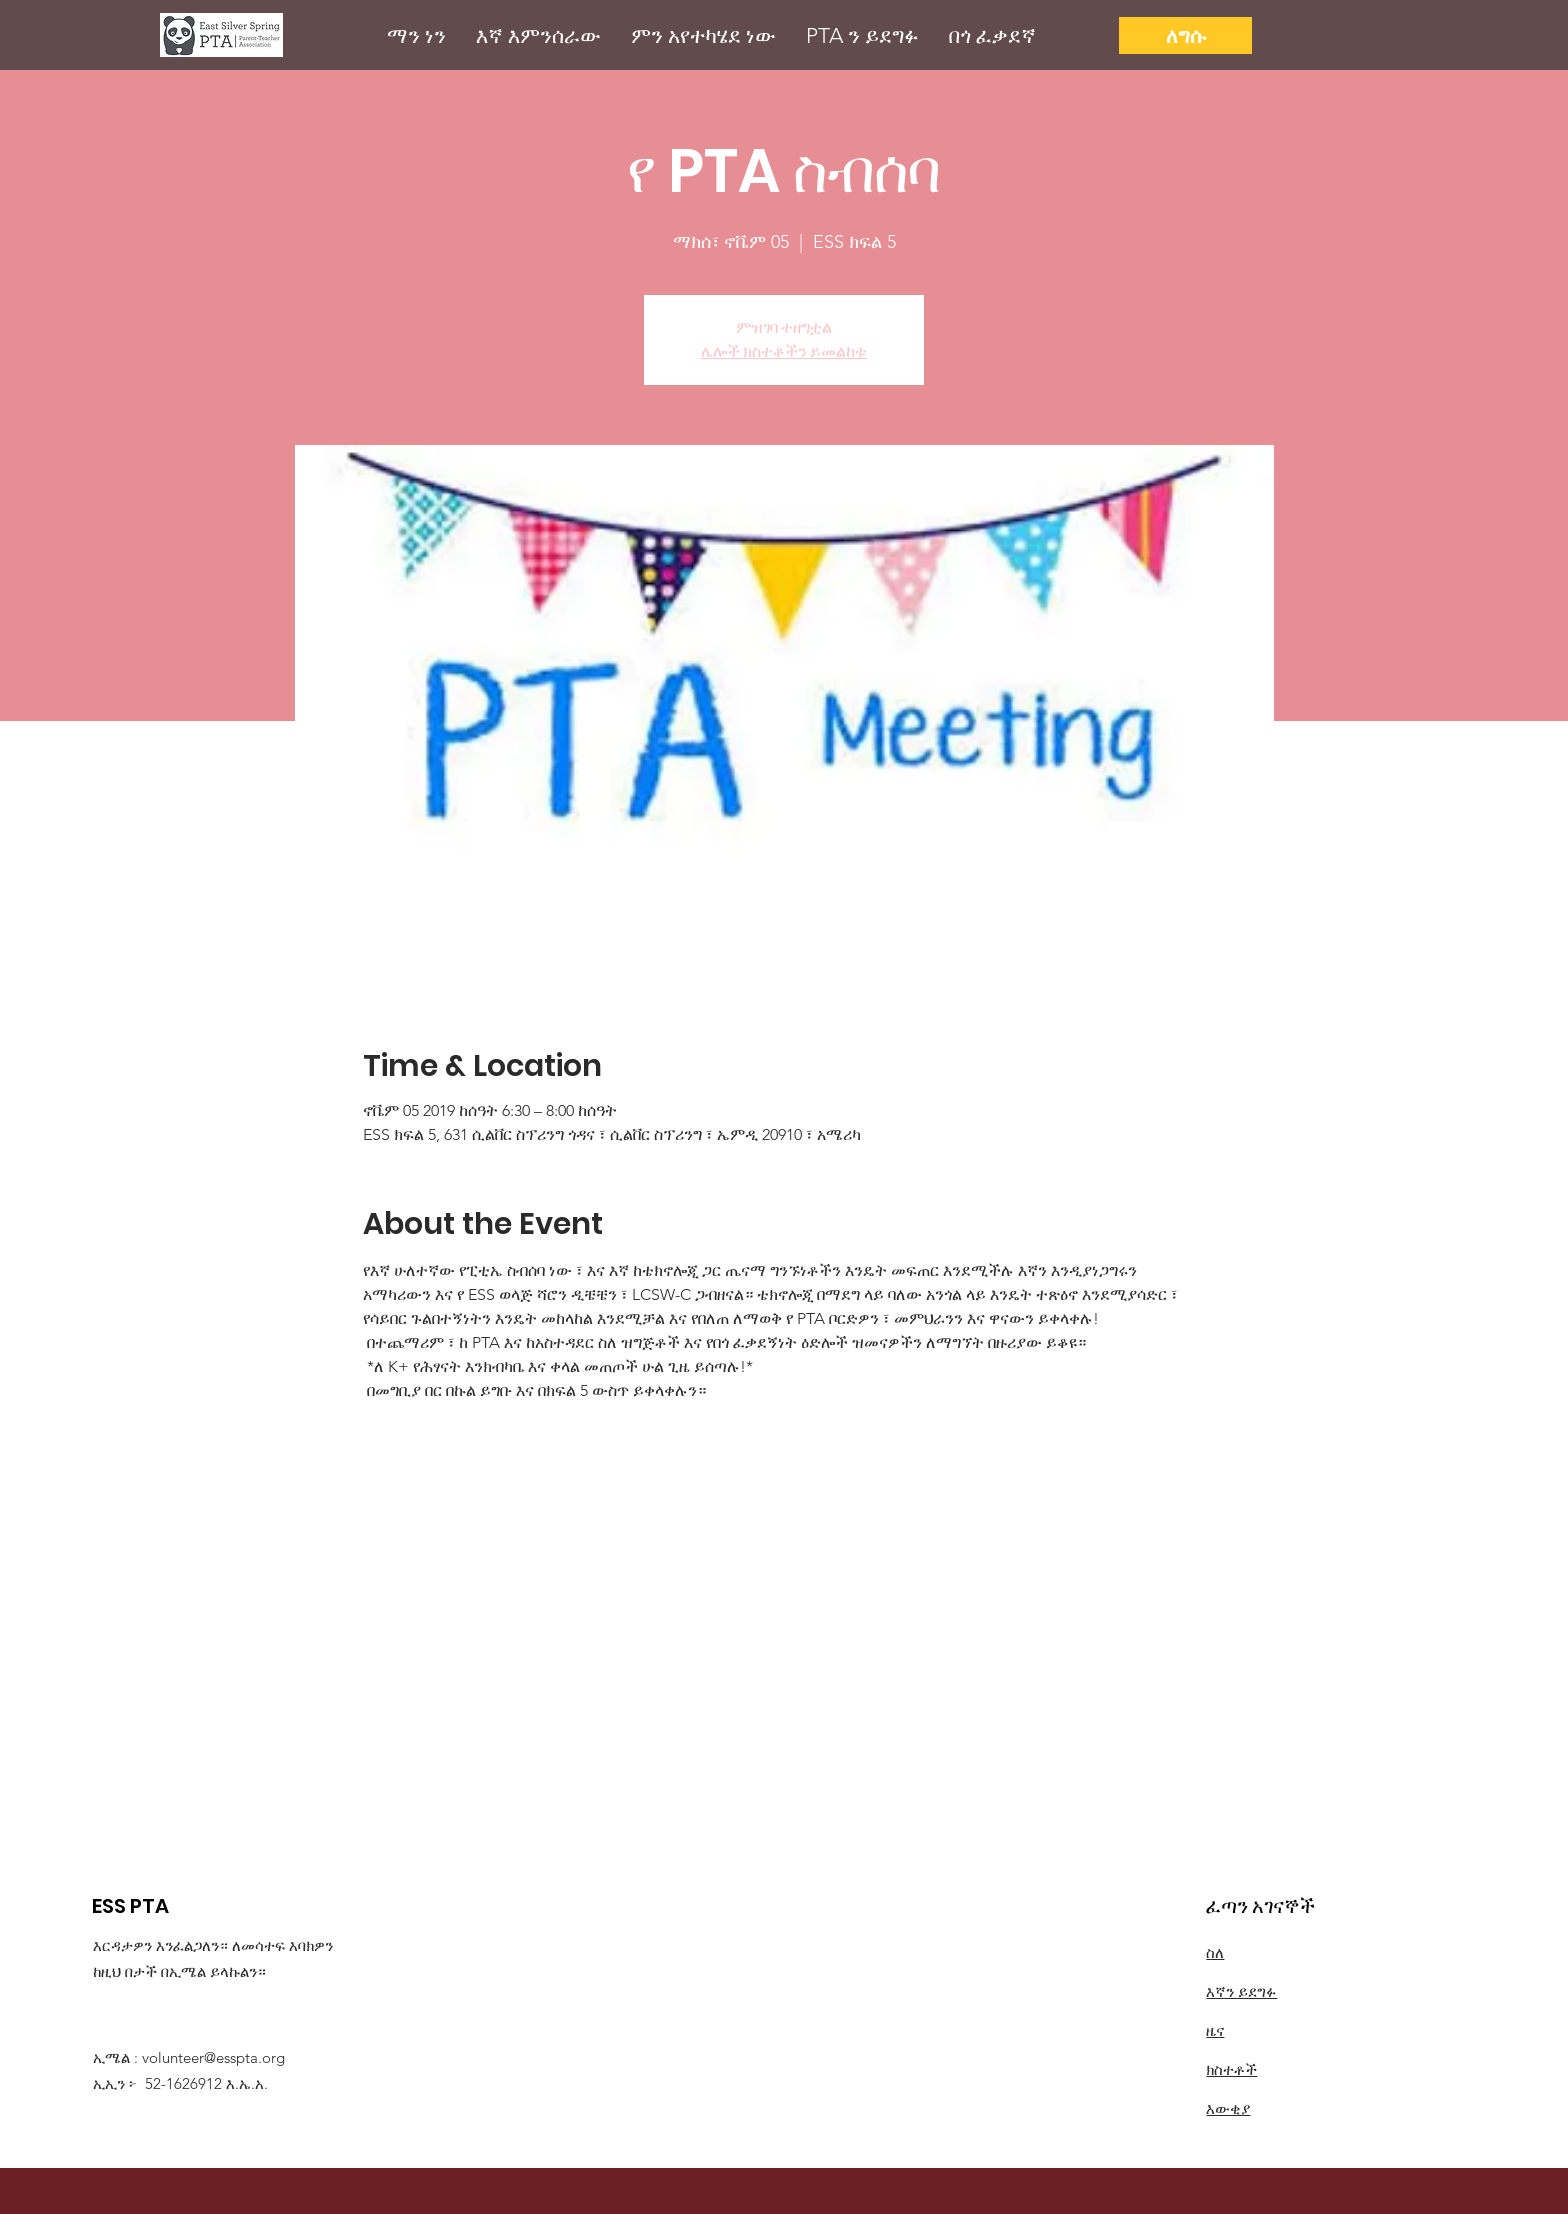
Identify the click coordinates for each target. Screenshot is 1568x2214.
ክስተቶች (1231, 2069)
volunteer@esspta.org (213, 2057)
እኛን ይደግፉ (1241, 1991)
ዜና (1215, 2030)
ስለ (1215, 1952)
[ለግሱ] (1185, 35)
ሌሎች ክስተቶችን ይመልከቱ (784, 351)
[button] (416, 35)
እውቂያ (1228, 2108)
